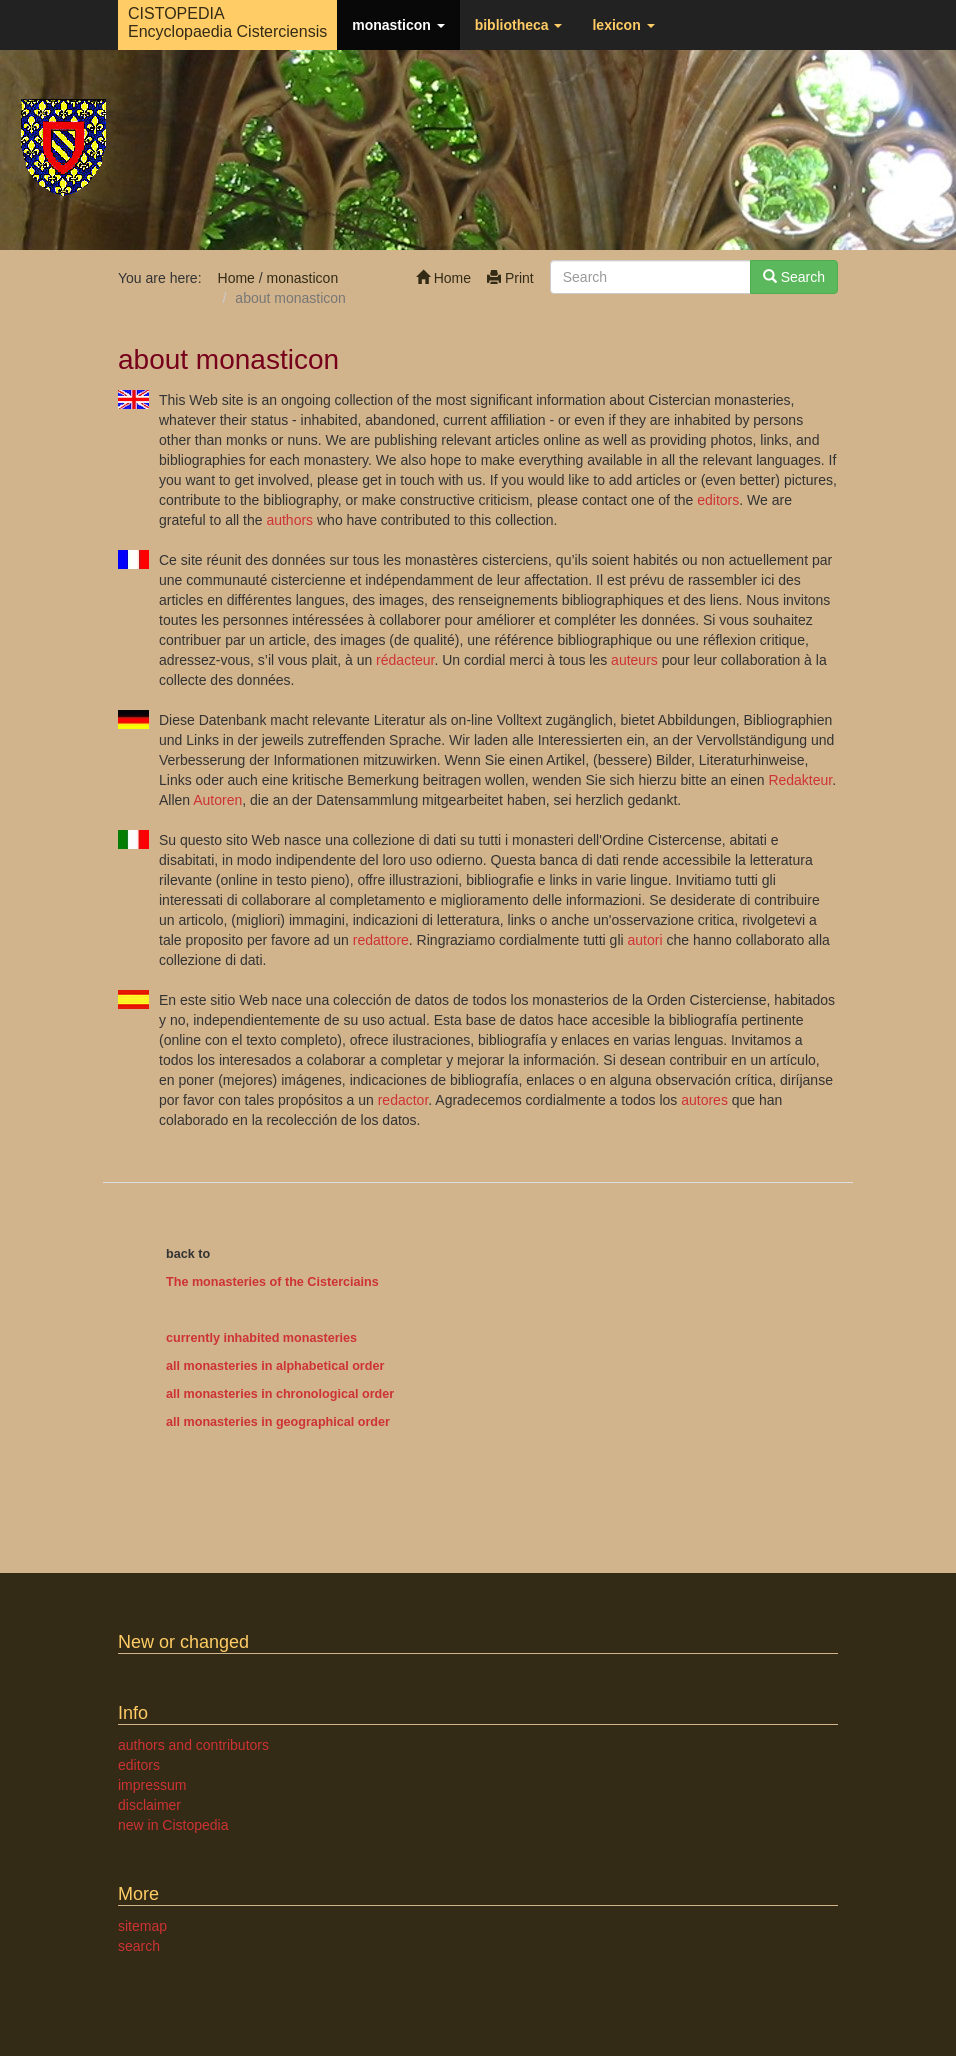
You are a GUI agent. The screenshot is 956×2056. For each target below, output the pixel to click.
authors (289, 520)
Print (510, 278)
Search (794, 277)
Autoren (217, 800)
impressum (152, 1785)
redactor (403, 1100)
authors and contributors (193, 1745)
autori (645, 940)
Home (443, 278)
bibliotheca (519, 25)
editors (718, 500)
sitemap (142, 1926)
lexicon (623, 25)
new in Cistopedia (173, 1825)
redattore (381, 940)
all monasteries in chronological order (280, 1394)
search (139, 1946)
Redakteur (800, 780)
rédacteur (405, 660)
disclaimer (149, 1805)
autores (704, 1100)
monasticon (398, 25)
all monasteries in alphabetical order (275, 1366)
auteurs (634, 660)
